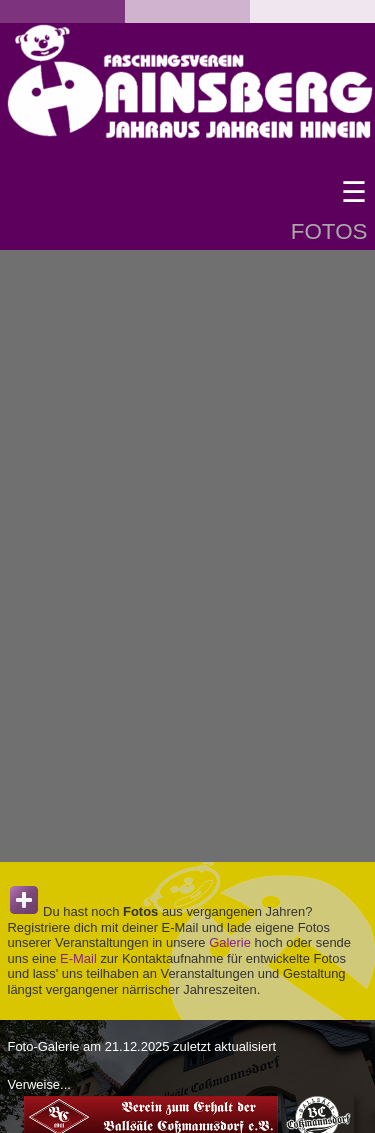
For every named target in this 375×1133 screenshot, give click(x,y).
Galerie (230, 942)
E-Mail (78, 958)
